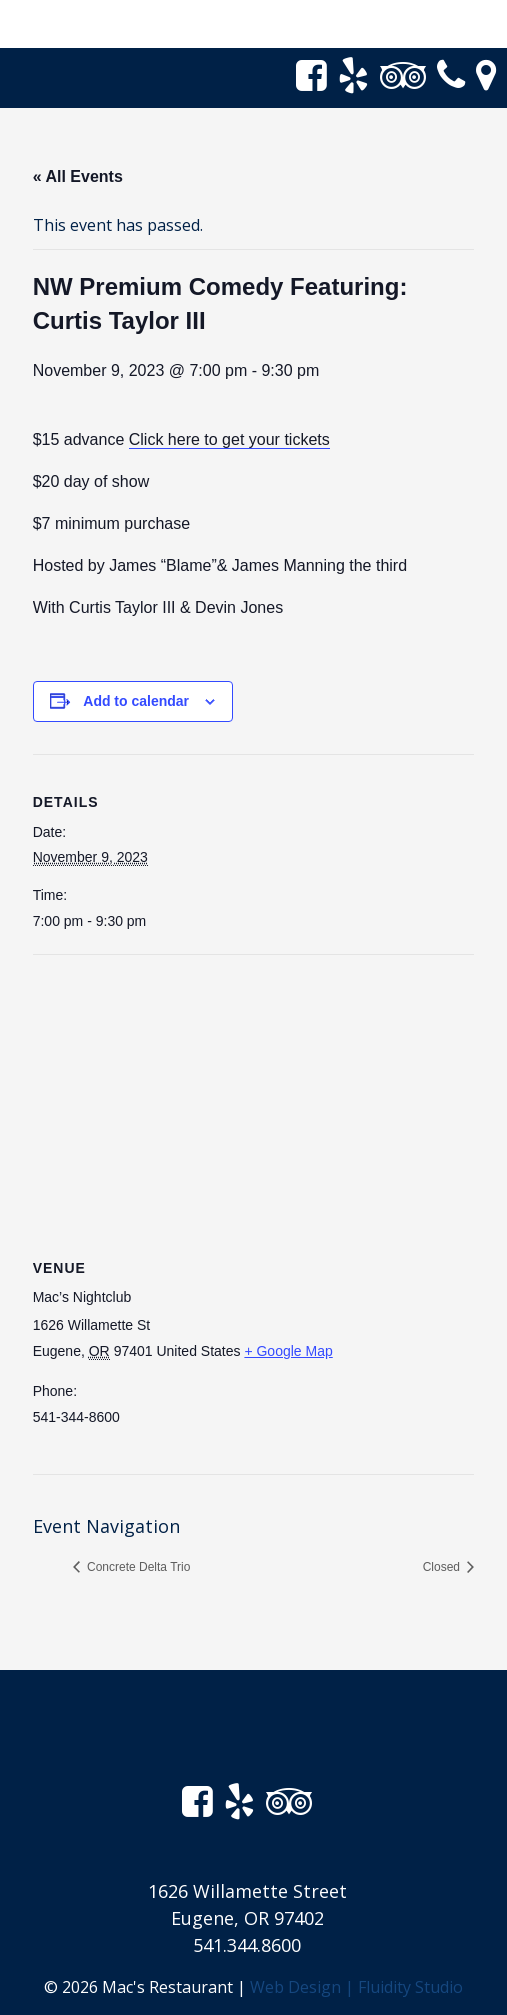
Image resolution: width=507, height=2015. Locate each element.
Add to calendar (136, 701)
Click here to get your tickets (229, 439)
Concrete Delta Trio (137, 1567)
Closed (443, 1567)
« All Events (78, 176)
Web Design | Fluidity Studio (356, 1987)
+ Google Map (288, 1351)
